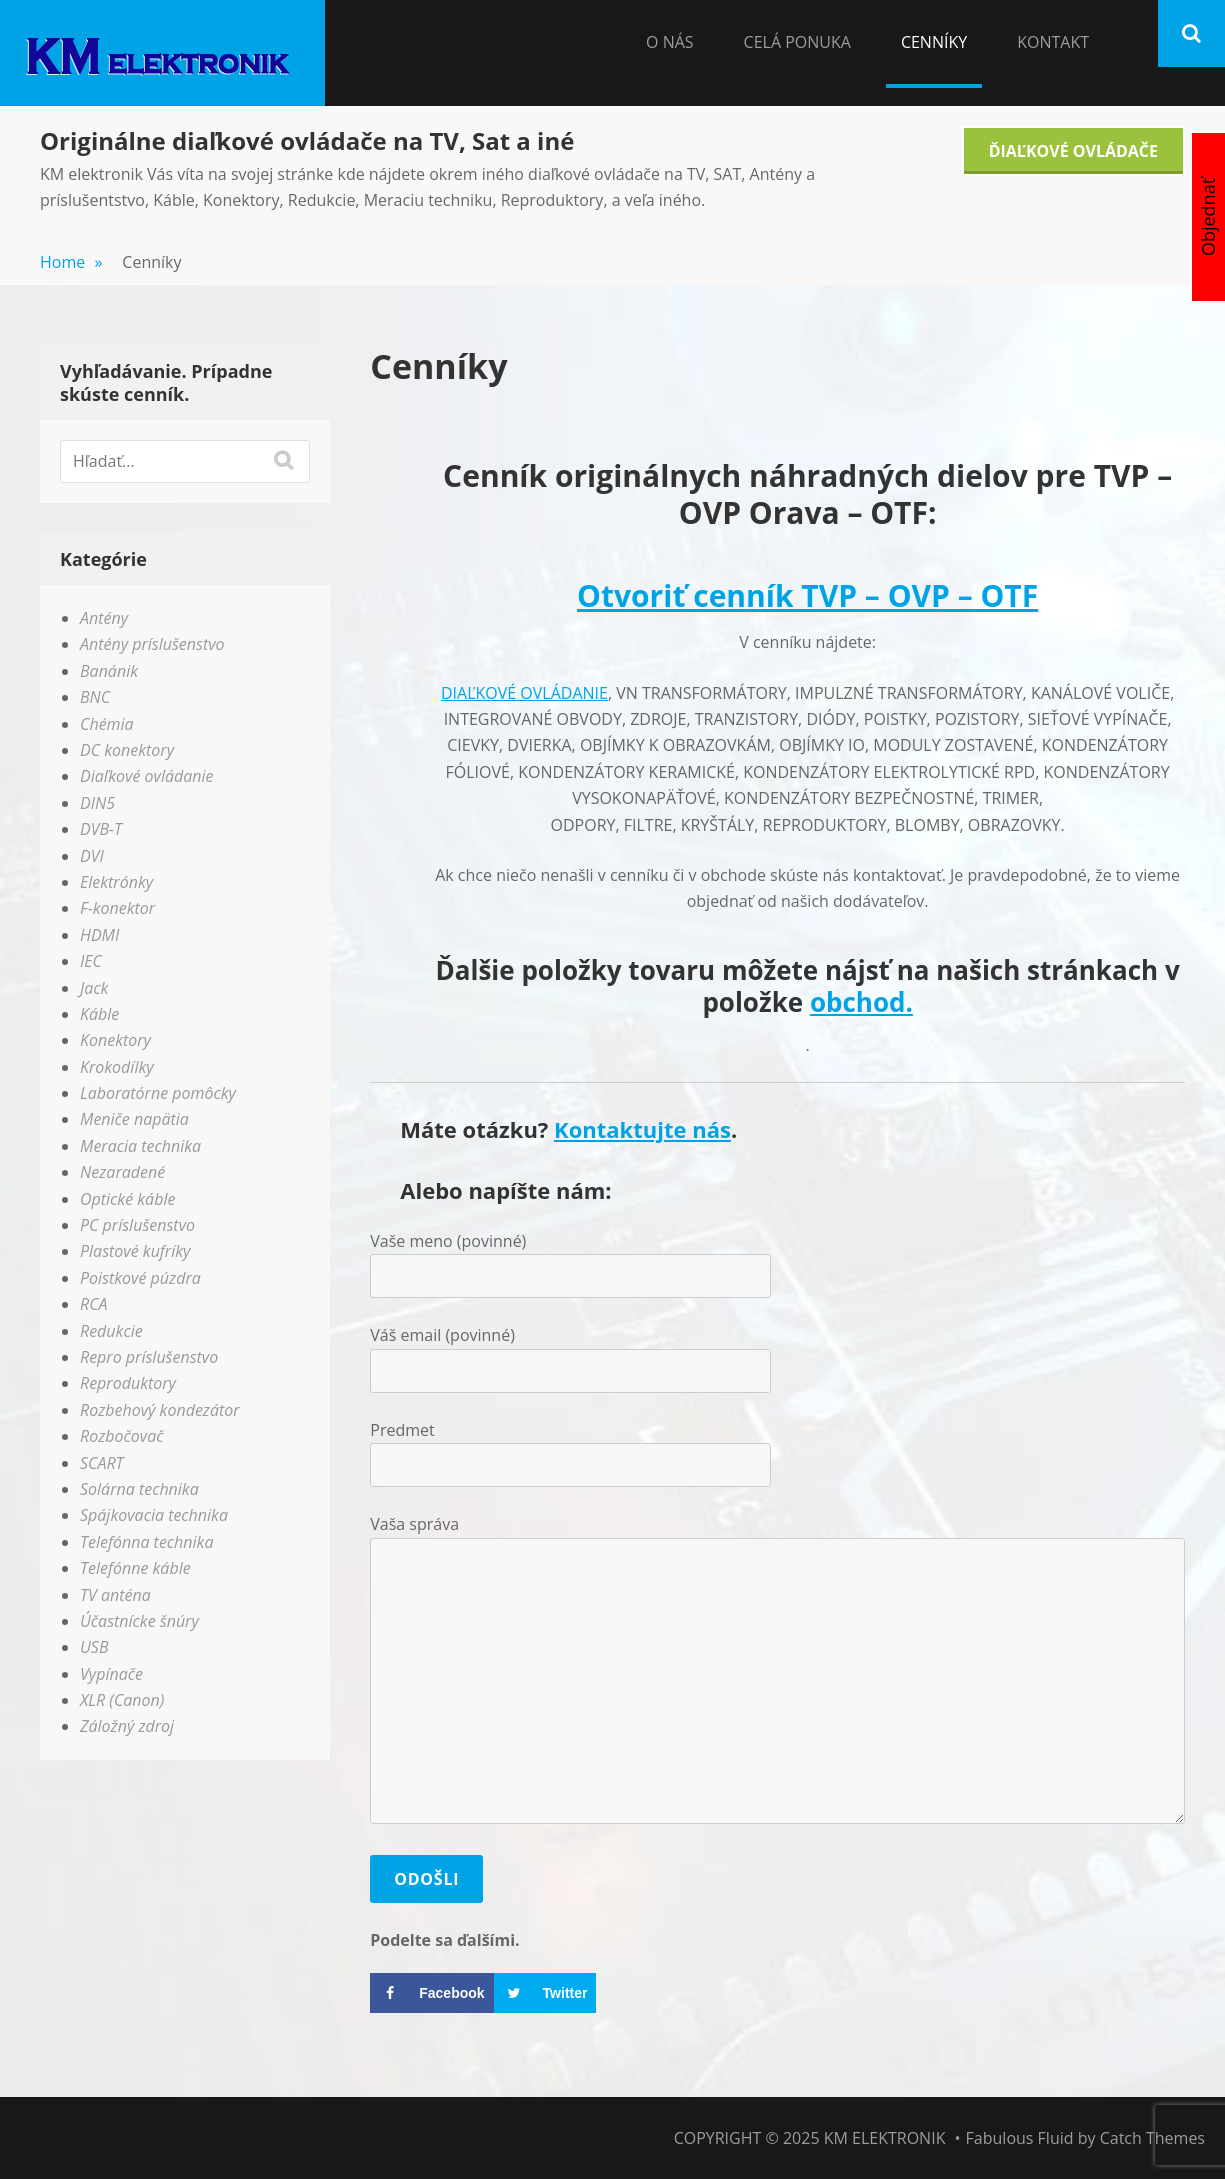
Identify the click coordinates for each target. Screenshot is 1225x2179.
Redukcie (111, 1331)
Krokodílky (117, 1067)
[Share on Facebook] (431, 1993)
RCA (94, 1304)
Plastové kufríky (135, 1251)
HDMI (99, 935)
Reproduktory (128, 1383)
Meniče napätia (134, 1119)
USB (94, 1647)
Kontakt (1053, 42)
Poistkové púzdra (140, 1278)
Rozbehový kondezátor (160, 1410)
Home (71, 262)
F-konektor (117, 908)
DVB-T (101, 829)
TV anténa (115, 1595)
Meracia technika (140, 1146)
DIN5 (97, 803)
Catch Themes (1152, 2138)
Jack (94, 988)
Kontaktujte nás (642, 1129)
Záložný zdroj (127, 1726)
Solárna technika (139, 1489)
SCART (102, 1463)
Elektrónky (116, 882)
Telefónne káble (135, 1568)
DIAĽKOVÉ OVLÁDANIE (524, 693)
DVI (92, 856)
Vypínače (111, 1674)
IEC (91, 961)
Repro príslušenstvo (149, 1357)
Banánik (109, 671)
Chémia (107, 724)
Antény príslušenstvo (152, 644)
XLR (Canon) (122, 1700)
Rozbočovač (121, 1436)
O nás (670, 42)
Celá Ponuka (797, 42)
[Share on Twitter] (545, 1993)
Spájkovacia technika (154, 1515)
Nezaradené (122, 1172)
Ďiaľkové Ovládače (1073, 151)
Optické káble (127, 1199)
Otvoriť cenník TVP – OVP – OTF (807, 595)
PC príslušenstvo (137, 1225)
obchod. (861, 1002)
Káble (99, 1014)
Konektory (115, 1040)
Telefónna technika (146, 1542)
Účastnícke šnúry (139, 1621)
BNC (95, 697)
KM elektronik (885, 2138)
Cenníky (934, 42)
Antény (104, 618)
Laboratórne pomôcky (158, 1093)
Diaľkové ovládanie (147, 776)
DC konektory (127, 750)
